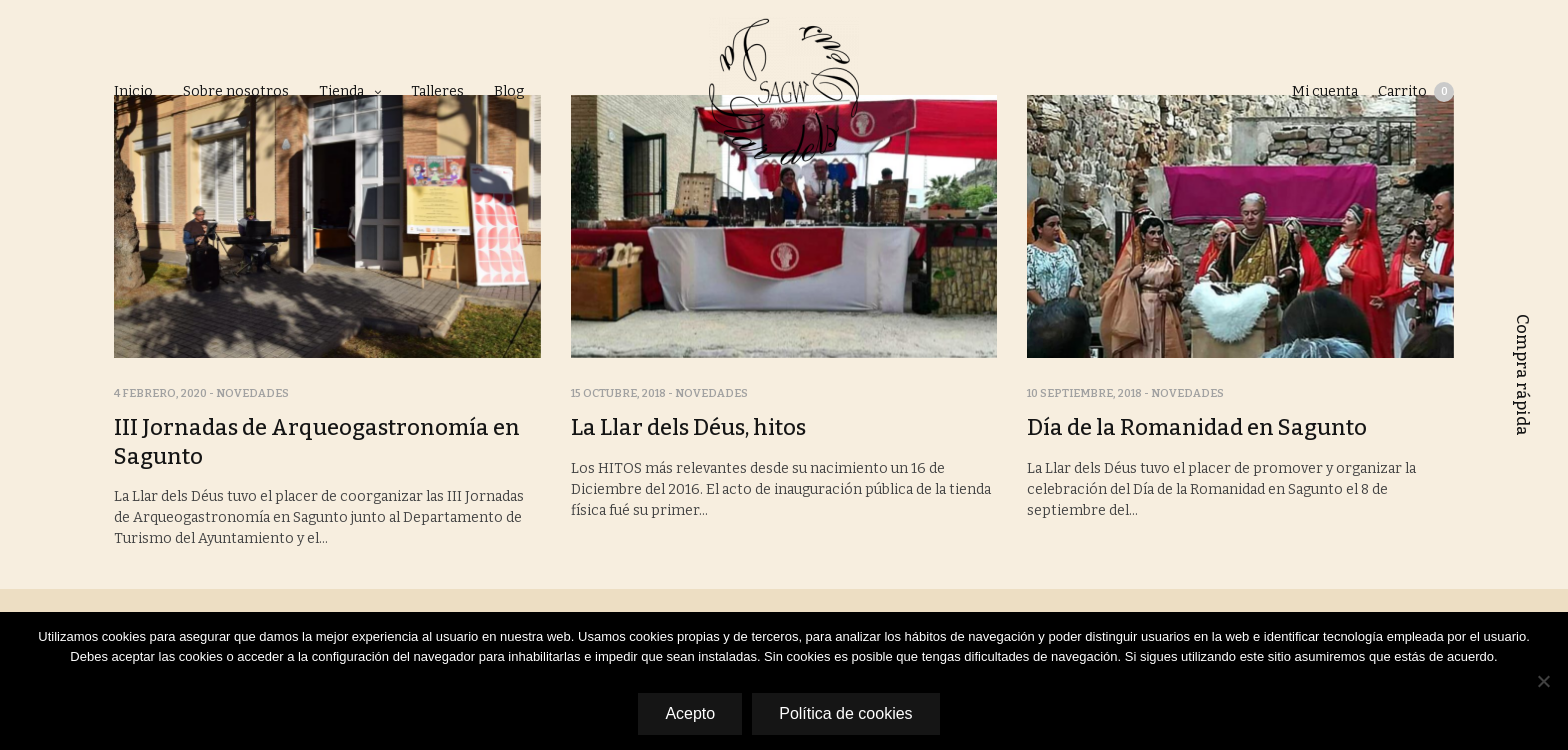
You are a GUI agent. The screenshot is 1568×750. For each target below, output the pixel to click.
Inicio (133, 91)
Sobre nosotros (236, 91)
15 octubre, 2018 (618, 393)
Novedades (252, 393)
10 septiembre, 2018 (1084, 393)
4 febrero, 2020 (160, 393)
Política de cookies (845, 713)
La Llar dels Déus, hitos (688, 427)
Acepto (690, 713)
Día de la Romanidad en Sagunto (1197, 427)
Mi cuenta (1325, 91)
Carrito (1416, 92)
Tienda (341, 91)
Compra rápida (1522, 375)
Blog (509, 91)
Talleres (437, 91)
